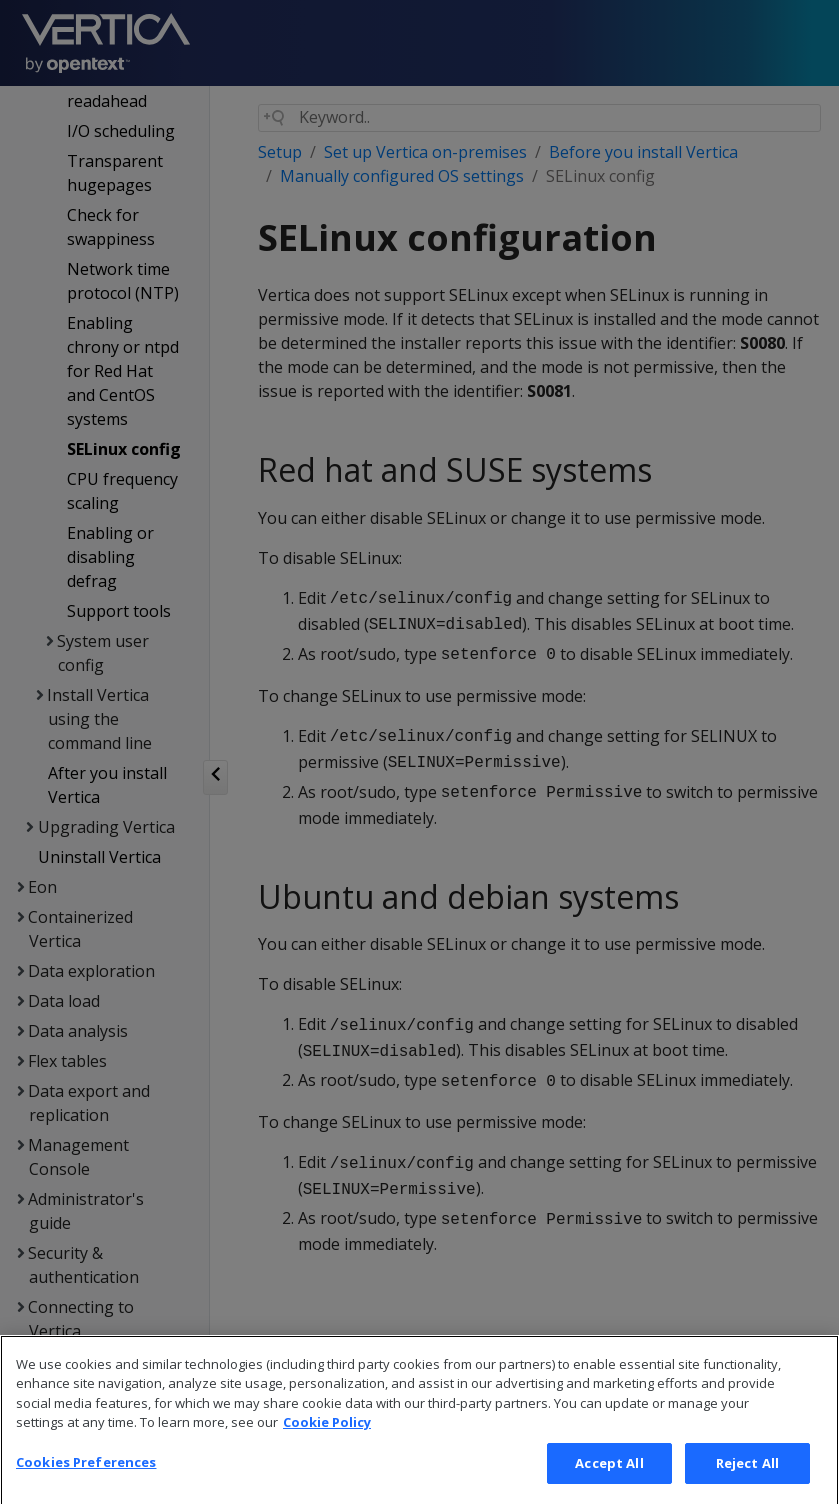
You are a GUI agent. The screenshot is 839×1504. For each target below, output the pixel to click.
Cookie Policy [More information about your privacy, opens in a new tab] (327, 1456)
